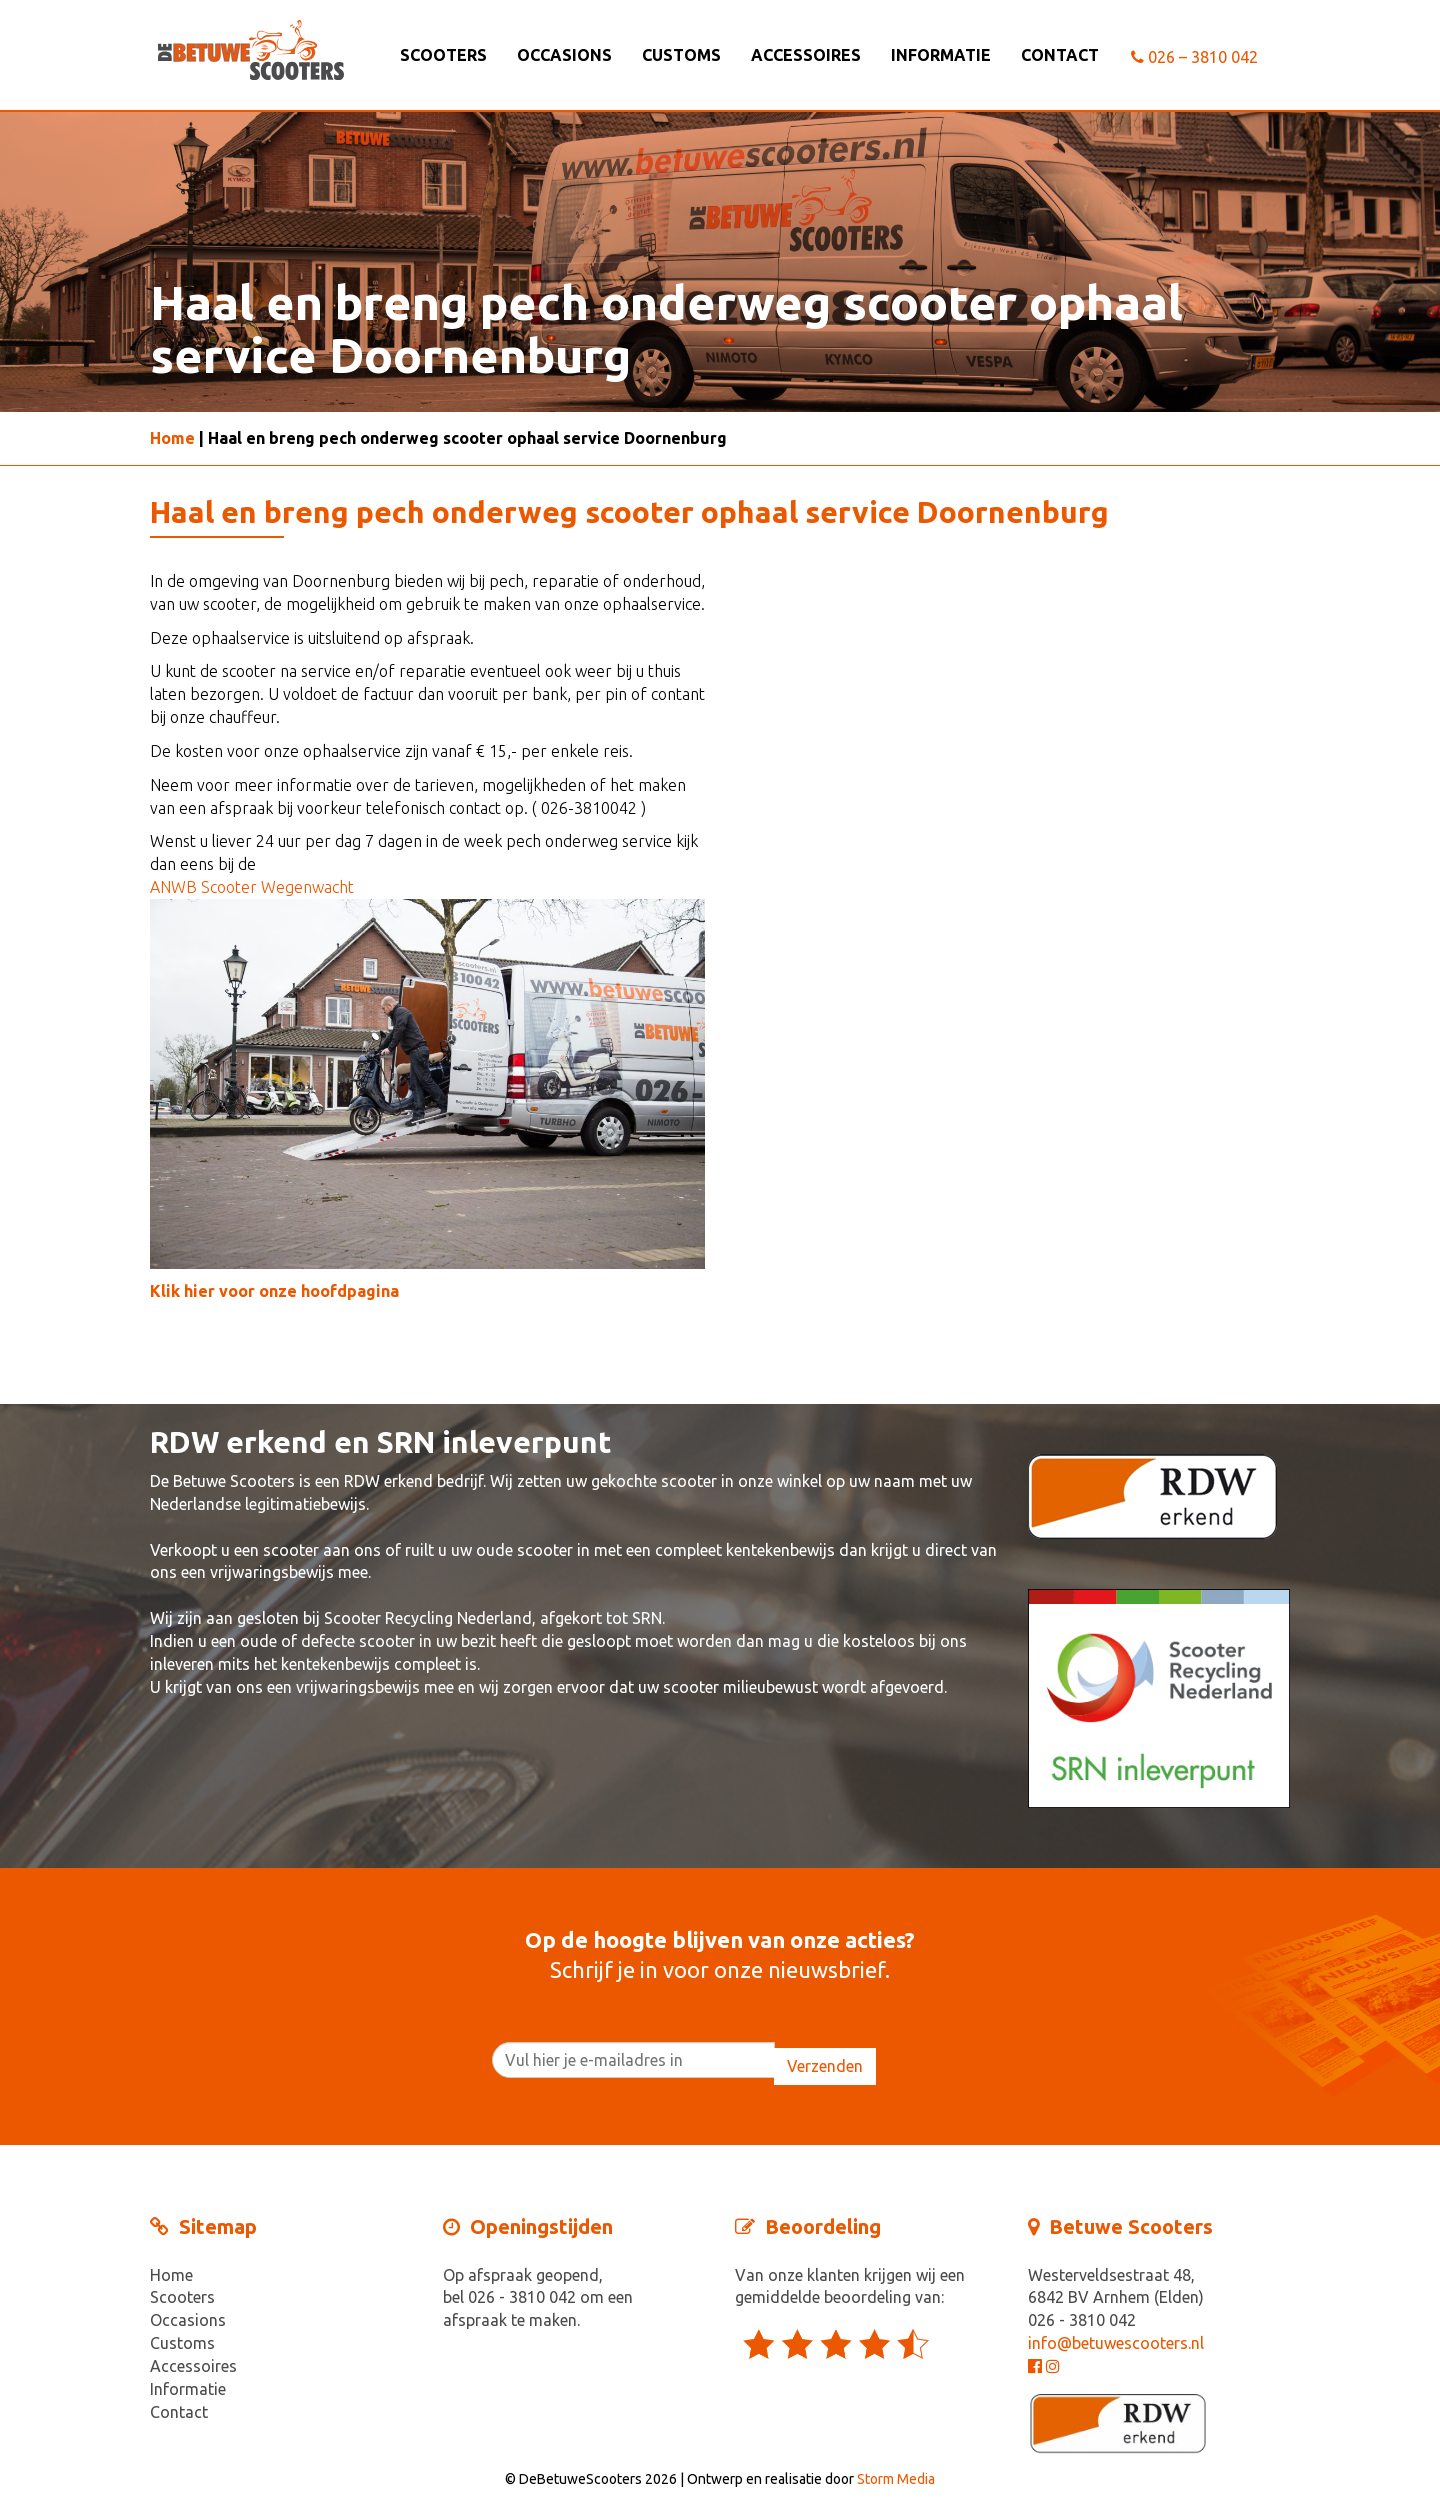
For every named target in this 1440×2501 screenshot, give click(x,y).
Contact (1060, 55)
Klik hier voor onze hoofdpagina (274, 1291)
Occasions (564, 55)
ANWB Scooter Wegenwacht (252, 887)
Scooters (443, 55)
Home (172, 438)
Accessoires (806, 55)
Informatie (941, 55)
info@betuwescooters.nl (1116, 2343)
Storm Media (896, 2479)
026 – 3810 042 (1194, 57)
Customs (681, 55)
